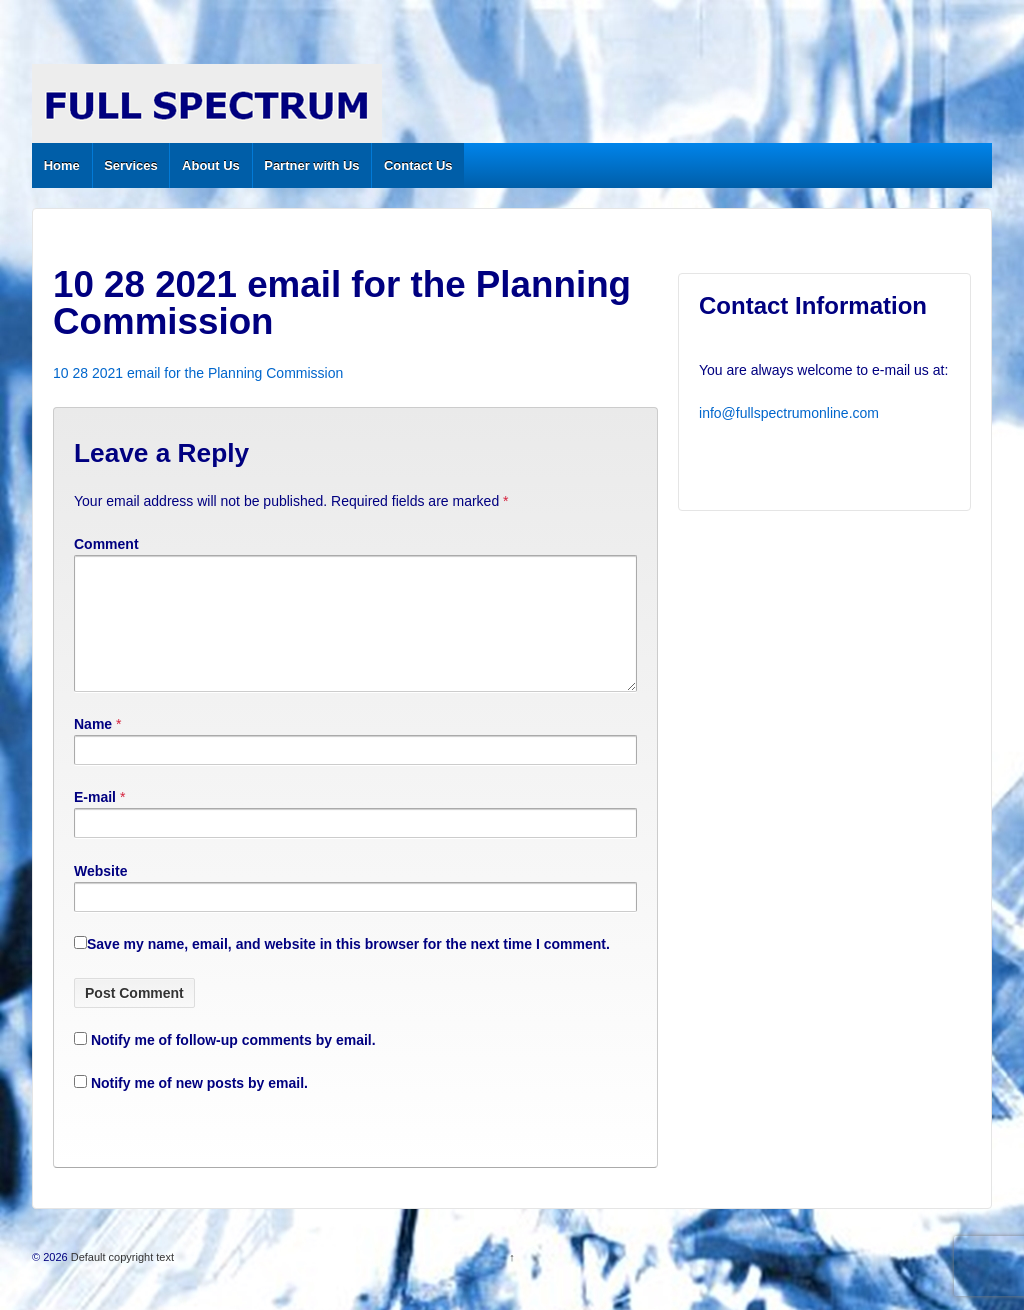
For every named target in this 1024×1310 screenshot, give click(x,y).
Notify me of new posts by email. (199, 1107)
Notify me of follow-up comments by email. (233, 1064)
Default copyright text (121, 1281)
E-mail (95, 821)
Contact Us (418, 165)
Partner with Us (311, 165)
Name (93, 748)
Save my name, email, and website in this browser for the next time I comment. (348, 968)
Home (62, 165)
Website (100, 895)
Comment (106, 544)
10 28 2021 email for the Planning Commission (198, 373)
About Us (211, 165)
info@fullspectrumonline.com (789, 413)
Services (131, 165)
